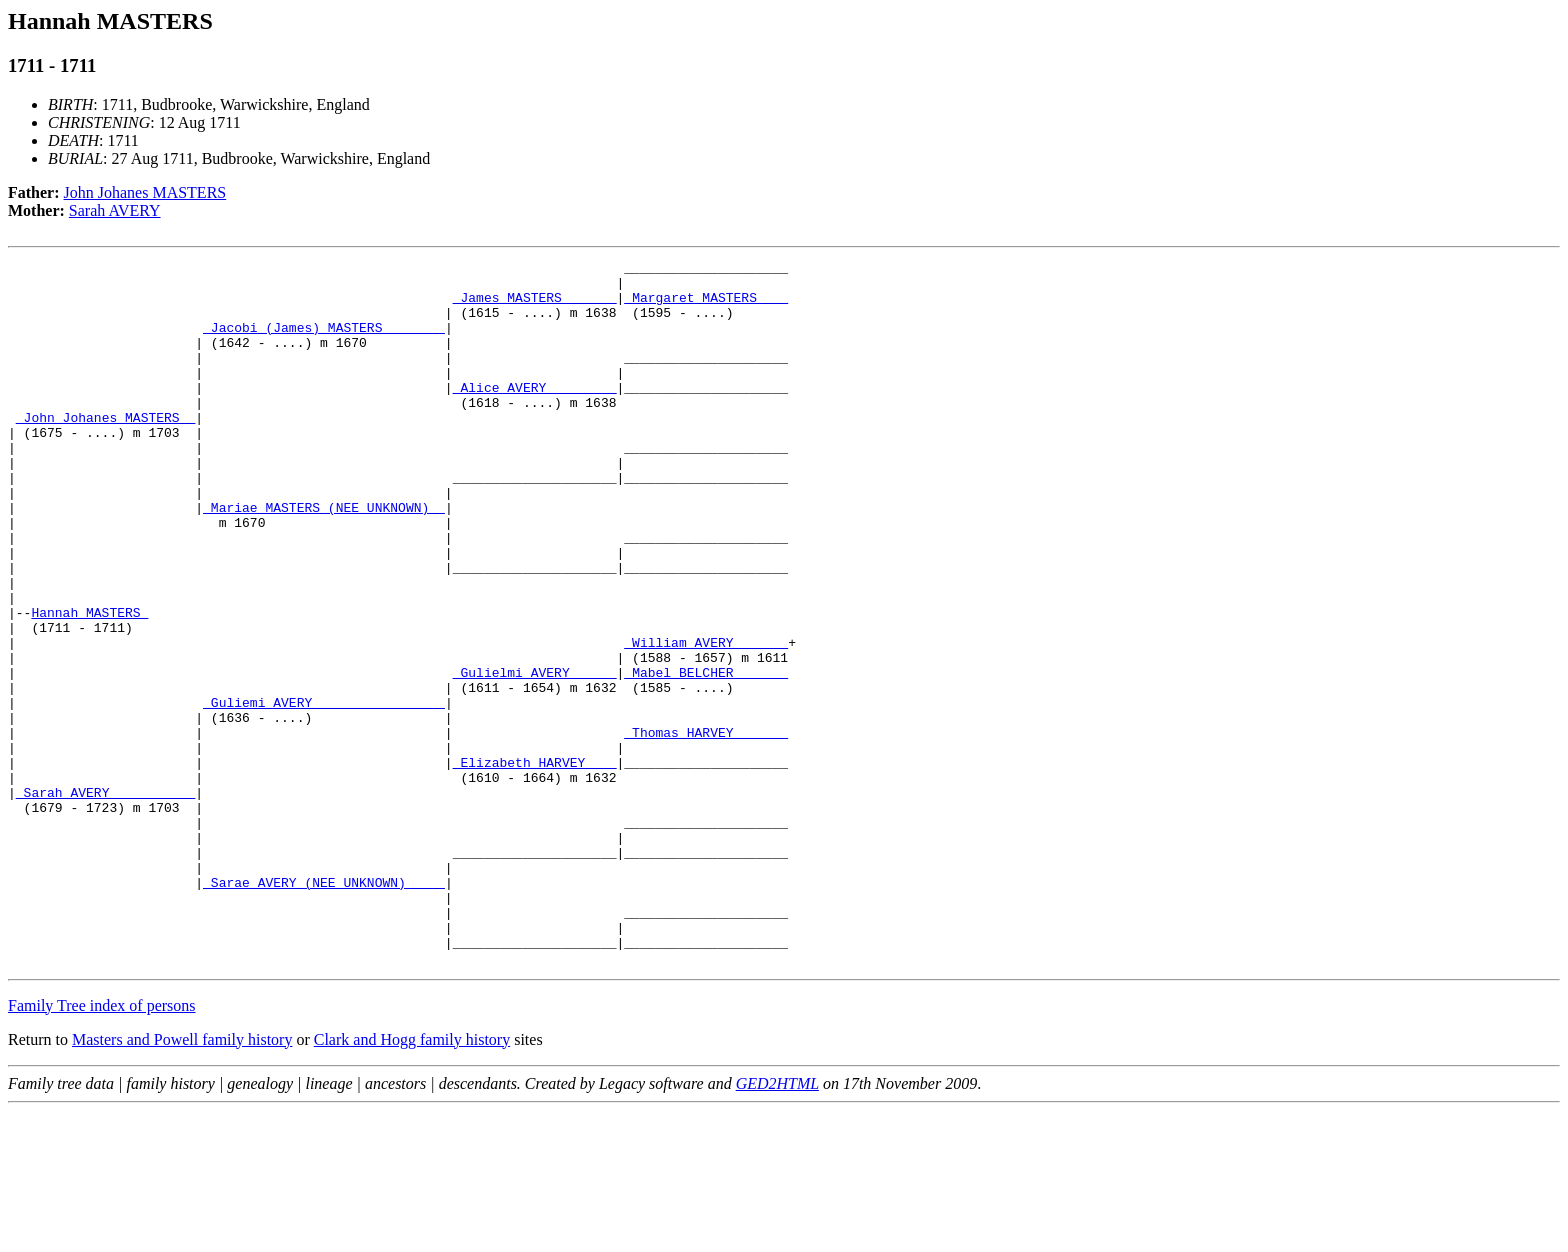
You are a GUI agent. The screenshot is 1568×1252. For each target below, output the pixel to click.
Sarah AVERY (115, 210)
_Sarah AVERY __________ (105, 900)
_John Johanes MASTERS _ (105, 450)
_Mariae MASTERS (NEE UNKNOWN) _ (324, 558)
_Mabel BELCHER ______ (706, 756)
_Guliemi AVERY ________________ (324, 792)
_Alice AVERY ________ (535, 414)
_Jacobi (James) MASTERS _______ (324, 342)
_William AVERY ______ (706, 720)
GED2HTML (777, 1224)
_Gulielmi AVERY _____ (535, 756)
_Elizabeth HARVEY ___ (535, 864)
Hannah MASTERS (89, 684)
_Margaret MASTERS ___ (706, 306)
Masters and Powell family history (182, 1180)
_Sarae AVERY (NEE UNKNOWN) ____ (324, 1008)
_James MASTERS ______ (535, 306)
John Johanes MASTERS (145, 192)
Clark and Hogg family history (412, 1180)
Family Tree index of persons (102, 1146)
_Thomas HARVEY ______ (706, 828)
